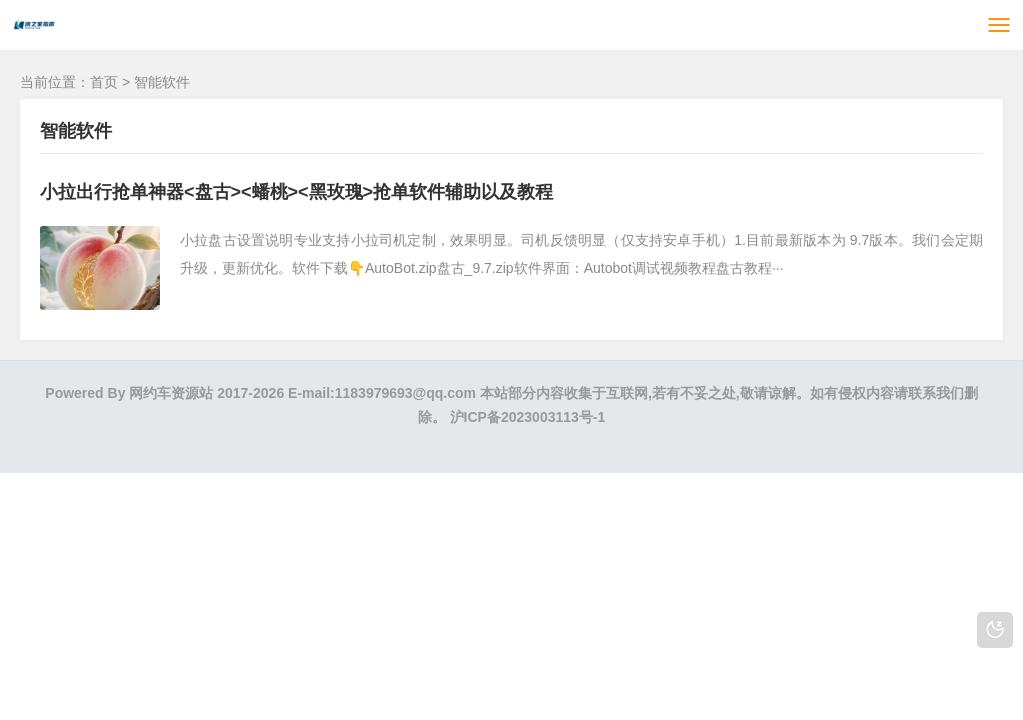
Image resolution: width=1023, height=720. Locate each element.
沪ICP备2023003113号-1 (528, 417)
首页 (104, 82)
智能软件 (162, 82)
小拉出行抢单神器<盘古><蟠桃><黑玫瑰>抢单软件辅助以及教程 (296, 192)
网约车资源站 (171, 393)
